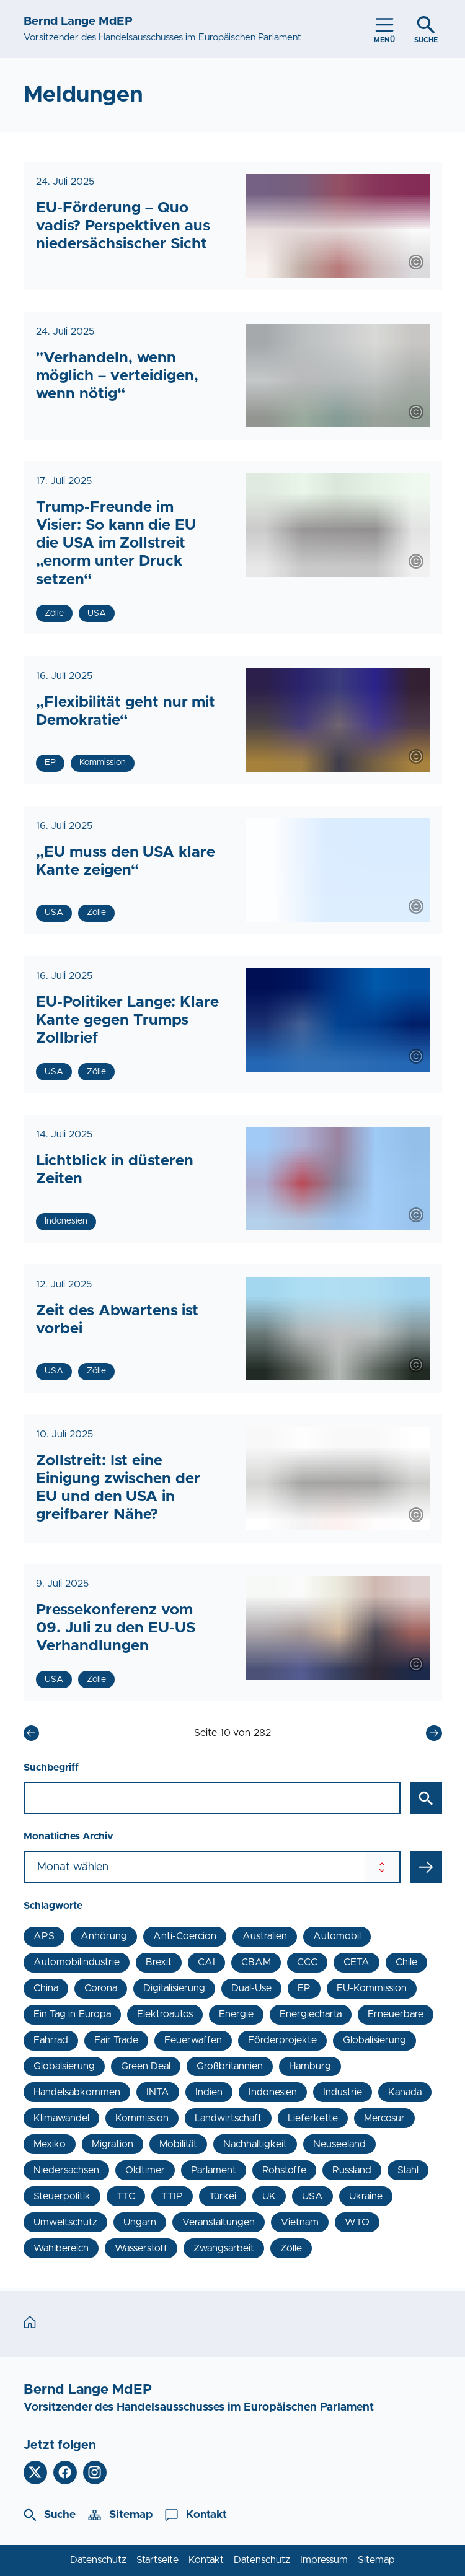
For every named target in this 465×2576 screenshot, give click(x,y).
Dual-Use (251, 1988)
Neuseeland (339, 2144)
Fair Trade (116, 2040)
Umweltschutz (65, 2222)
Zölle (291, 2248)
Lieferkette (313, 2118)
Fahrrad (50, 2040)
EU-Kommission (372, 1988)
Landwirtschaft (228, 2118)
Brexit (159, 1962)
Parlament (213, 2170)
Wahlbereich (61, 2248)
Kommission (142, 2118)
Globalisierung (374, 2040)
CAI (206, 1962)
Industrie (342, 2092)
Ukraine (366, 2196)
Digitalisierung (174, 1988)
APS (44, 1936)
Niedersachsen (66, 2170)
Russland (351, 2170)
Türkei (222, 2196)
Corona (100, 1988)
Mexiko (49, 2144)
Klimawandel (61, 2118)
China (45, 1988)
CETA (356, 1962)
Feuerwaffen (193, 2040)
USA (312, 2196)
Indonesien (273, 2092)
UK (269, 2196)
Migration (112, 2144)
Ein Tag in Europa (72, 2014)
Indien (209, 2092)
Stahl (407, 2170)
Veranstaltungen (218, 2222)
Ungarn (139, 2222)
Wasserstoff (141, 2248)
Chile (406, 1962)
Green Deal (145, 2066)
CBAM (256, 1962)
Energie (236, 2014)
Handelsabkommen (76, 2092)
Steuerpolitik (62, 2196)
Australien (264, 1936)
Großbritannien (230, 2066)
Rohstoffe (284, 2170)
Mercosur (384, 2118)
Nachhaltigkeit (255, 2144)
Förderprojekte (282, 2040)
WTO (357, 2222)
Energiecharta (311, 2014)
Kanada (405, 2092)
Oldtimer (145, 2170)
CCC (307, 1962)
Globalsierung (64, 2066)
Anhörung (104, 1936)
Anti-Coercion (184, 1936)
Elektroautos (165, 2014)
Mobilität (178, 2144)
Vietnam (300, 2222)
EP (304, 1988)
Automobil (337, 1936)
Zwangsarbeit (223, 2248)
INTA (157, 2092)
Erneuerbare (395, 2014)
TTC (126, 2196)
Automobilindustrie (76, 1962)
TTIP (172, 2196)
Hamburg (310, 2066)
